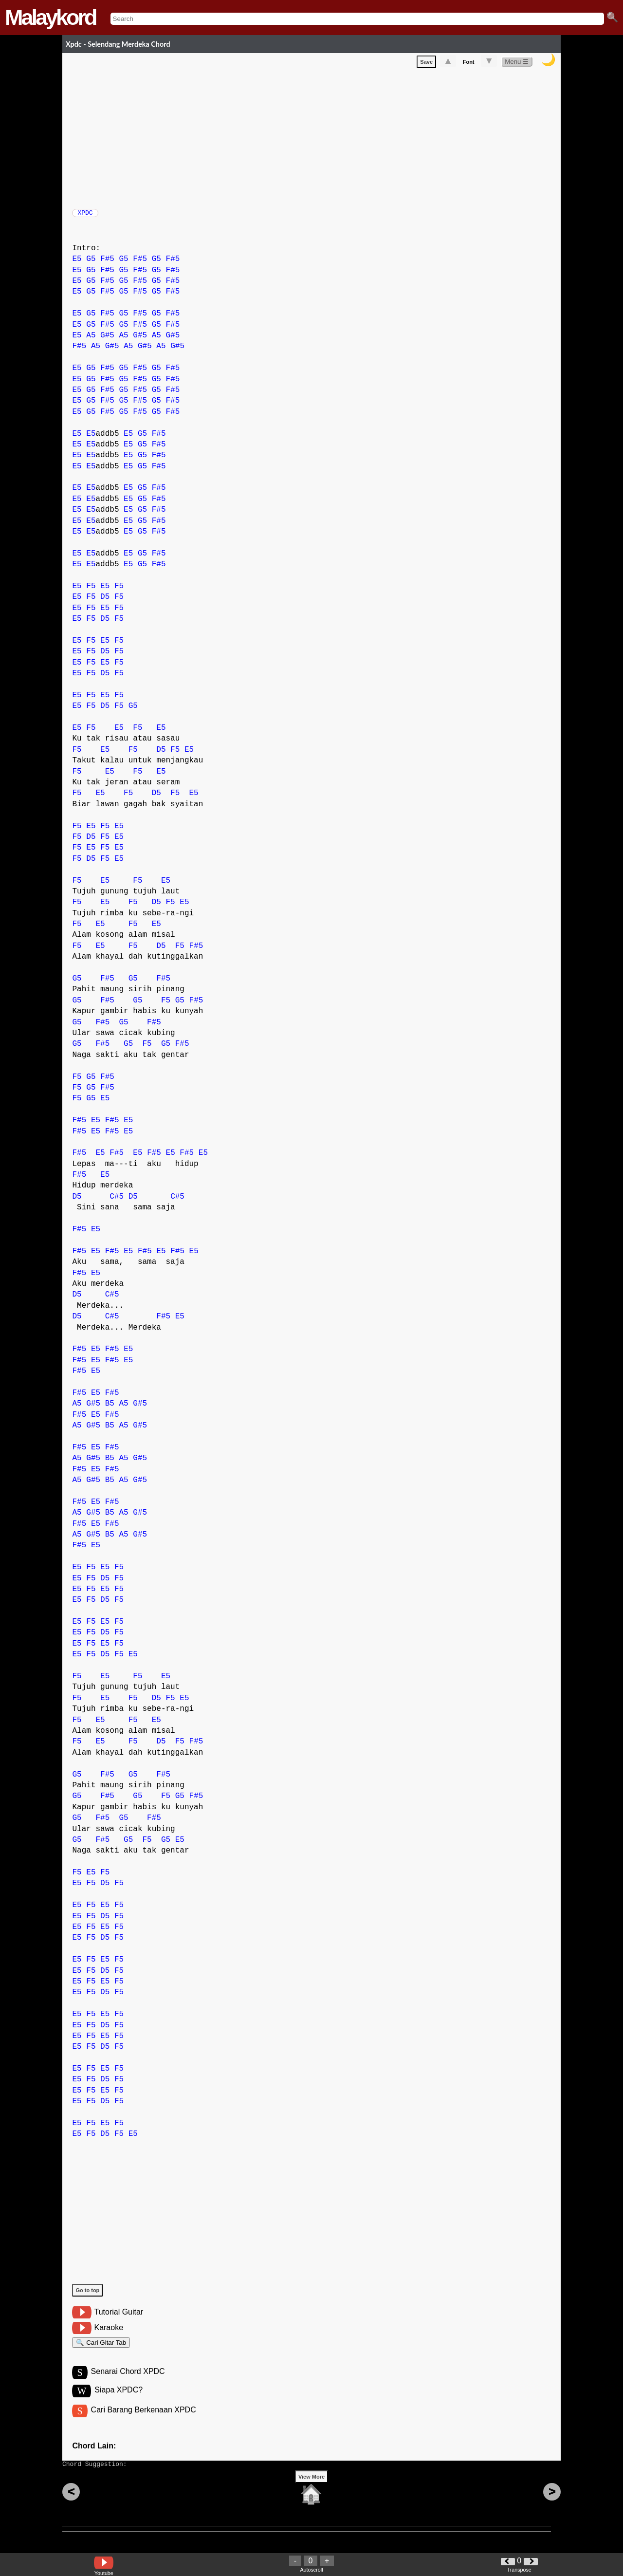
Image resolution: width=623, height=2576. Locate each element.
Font (469, 64)
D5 (105, 601)
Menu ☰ (517, 63)
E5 (76, 264)
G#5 (107, 340)
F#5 (107, 264)
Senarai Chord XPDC (128, 2380)
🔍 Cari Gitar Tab (101, 2349)
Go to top (87, 2295)
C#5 (117, 1201)
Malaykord (50, 17)
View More (311, 2492)
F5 (90, 591)
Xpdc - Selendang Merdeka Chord (118, 44)
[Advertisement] (316, 138)
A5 (90, 340)
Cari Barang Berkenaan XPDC (143, 2420)
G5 (90, 264)
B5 (109, 1408)
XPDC (84, 215)
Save (426, 64)
